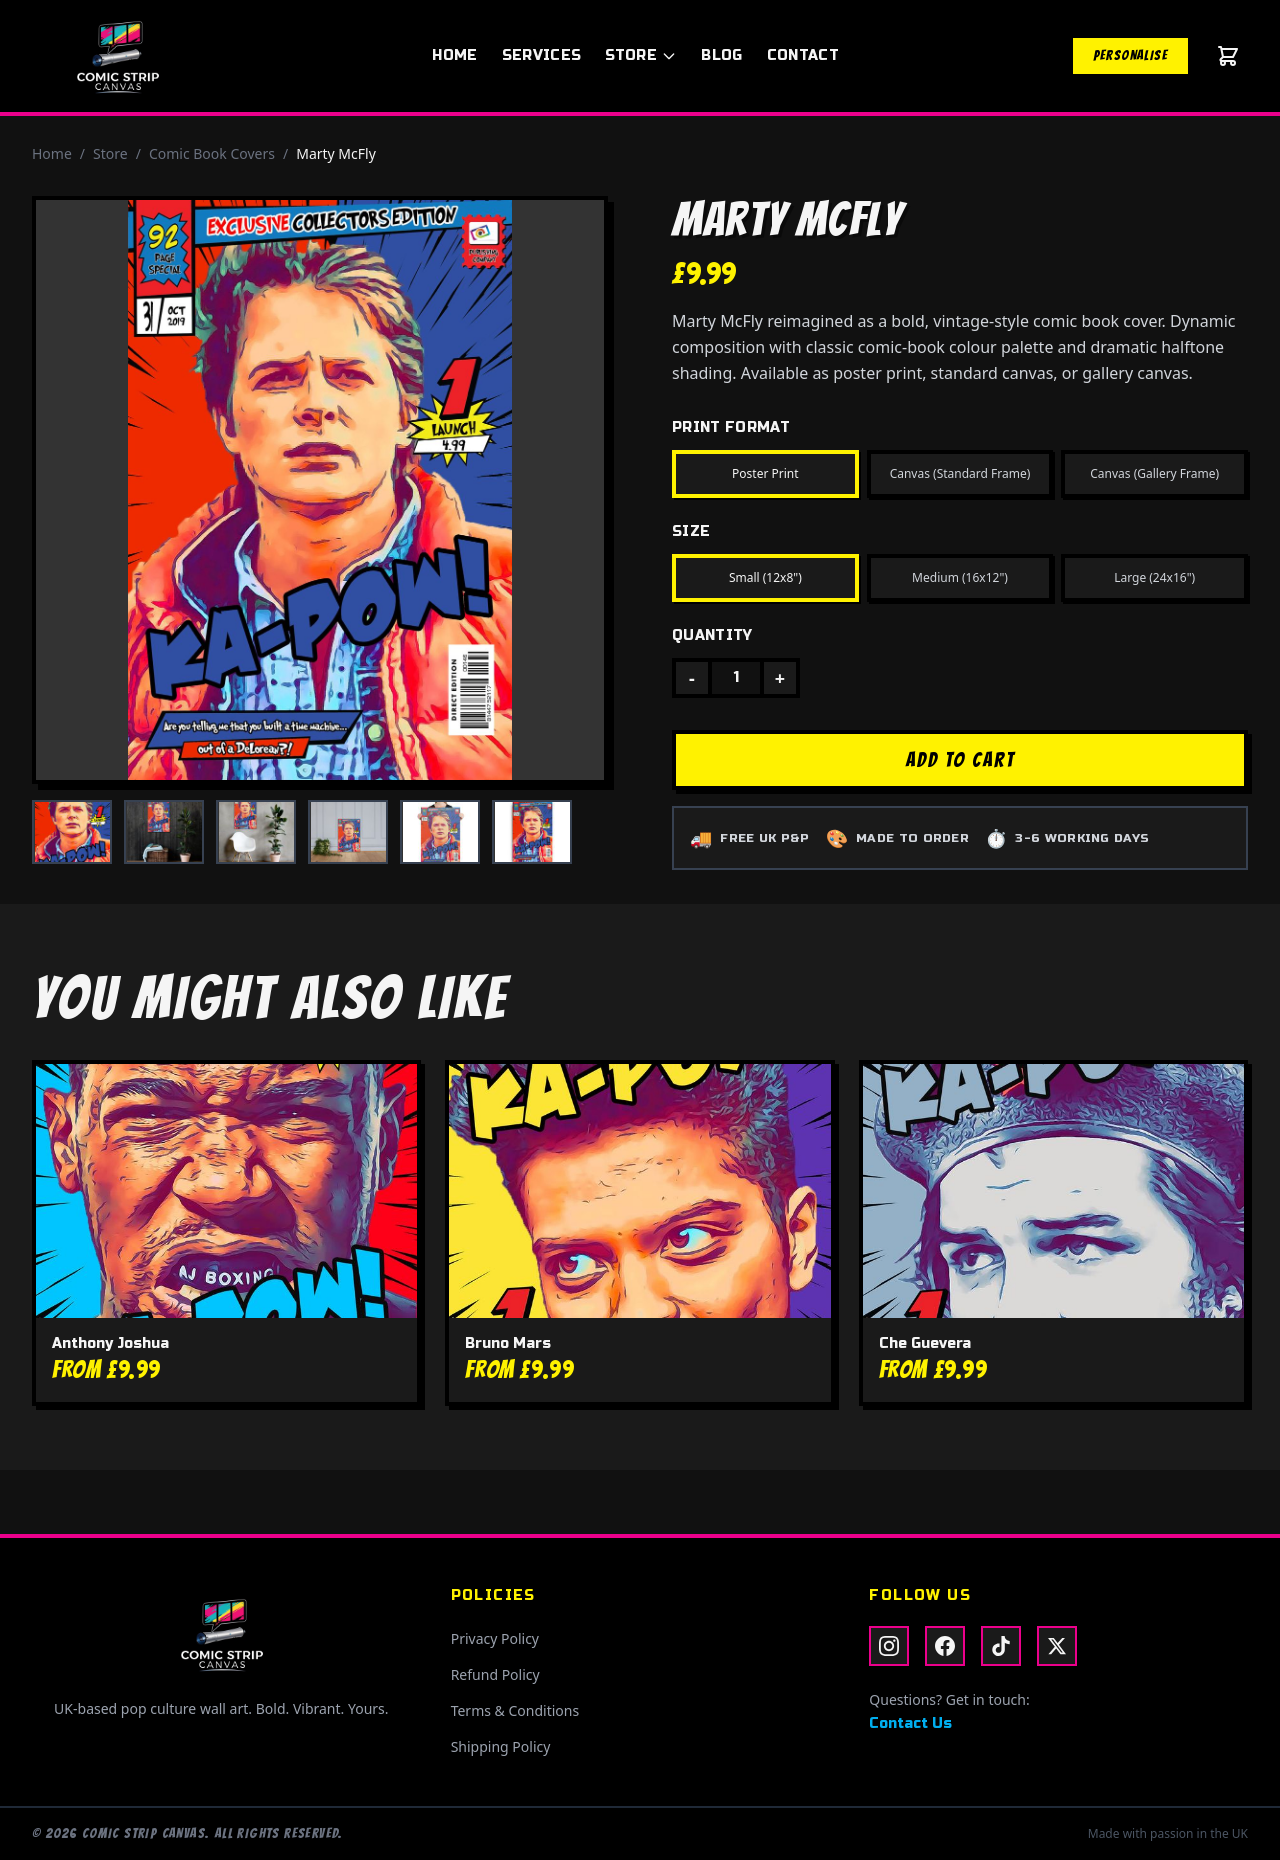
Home (454, 55)
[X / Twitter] (1057, 1646)
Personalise (1130, 55)
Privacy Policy (495, 1638)
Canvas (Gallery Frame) (1154, 473)
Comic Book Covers (212, 153)
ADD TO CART (960, 760)
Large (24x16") (1154, 577)
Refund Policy (495, 1674)
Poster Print (765, 473)
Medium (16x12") (960, 577)
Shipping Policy (501, 1746)
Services (542, 55)
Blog (721, 55)
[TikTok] (1001, 1646)
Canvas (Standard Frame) (960, 473)
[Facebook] (945, 1646)
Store (641, 55)
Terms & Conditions (515, 1710)
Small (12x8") (765, 577)
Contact (803, 55)
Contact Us (910, 1723)
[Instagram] (889, 1646)
